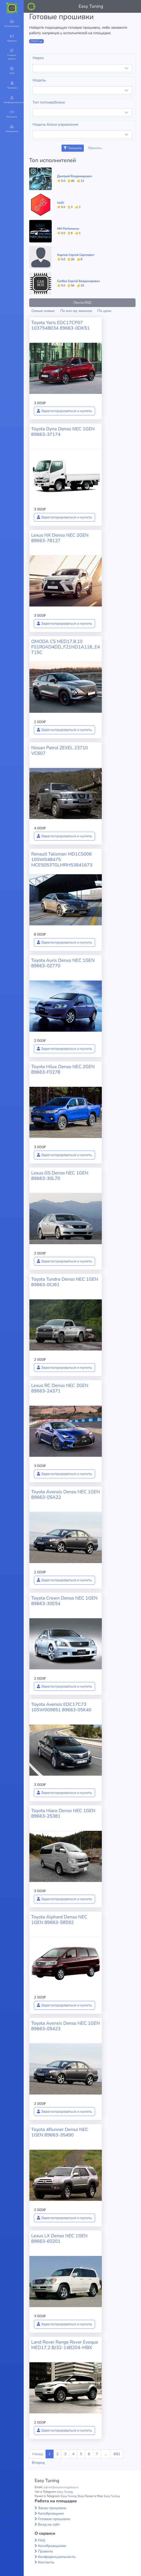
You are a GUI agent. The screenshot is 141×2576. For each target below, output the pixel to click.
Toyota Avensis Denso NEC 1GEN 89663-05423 (65, 2026)
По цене (104, 310)
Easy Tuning (91, 6)
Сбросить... (95, 148)
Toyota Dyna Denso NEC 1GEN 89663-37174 (63, 431)
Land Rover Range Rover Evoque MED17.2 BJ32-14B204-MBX (64, 2345)
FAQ (41, 2540)
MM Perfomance (68, 229)
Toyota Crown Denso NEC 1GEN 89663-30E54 (64, 1601)
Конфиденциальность (56, 2556)
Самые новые (43, 310)
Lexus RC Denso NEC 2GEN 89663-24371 (59, 1388)
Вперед (38, 2462)
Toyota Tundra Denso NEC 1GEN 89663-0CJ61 (64, 1282)
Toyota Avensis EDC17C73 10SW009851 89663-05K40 (61, 1707)
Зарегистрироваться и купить (64, 411)
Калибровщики (51, 2513)
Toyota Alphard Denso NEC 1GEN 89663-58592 (59, 1919)
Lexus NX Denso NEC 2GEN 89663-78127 (60, 538)
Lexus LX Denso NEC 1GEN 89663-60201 (59, 2238)
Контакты (46, 2562)
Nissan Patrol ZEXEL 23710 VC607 (59, 750)
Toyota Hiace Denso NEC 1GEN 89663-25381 (63, 1813)
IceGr (60, 203)
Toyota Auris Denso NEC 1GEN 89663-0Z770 (63, 963)
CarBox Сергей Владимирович (78, 281)
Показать (73, 148)
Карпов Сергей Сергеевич (75, 255)
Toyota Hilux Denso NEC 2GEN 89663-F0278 (63, 1069)
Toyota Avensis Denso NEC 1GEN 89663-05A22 (65, 1494)
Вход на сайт (49, 2524)
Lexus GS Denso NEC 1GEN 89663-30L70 (59, 1175)
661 (117, 2453)
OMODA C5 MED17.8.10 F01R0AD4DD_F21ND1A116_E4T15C (65, 647)
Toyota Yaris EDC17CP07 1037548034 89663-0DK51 (60, 325)
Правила (45, 2551)
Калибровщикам (52, 2545)
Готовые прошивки (54, 2518)
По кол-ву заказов (76, 310)
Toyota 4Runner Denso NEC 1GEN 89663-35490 (59, 2132)
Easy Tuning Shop (72, 2496)
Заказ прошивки (52, 2508)
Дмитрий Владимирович (74, 176)
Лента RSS (82, 302)
